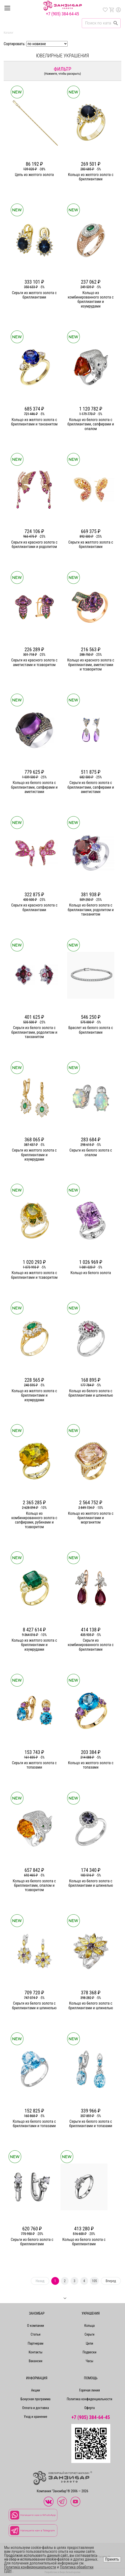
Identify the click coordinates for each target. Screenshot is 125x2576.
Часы (89, 2361)
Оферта (89, 2408)
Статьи (35, 2334)
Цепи (89, 2343)
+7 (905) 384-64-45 (62, 13)
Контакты (35, 2352)
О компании (35, 2326)
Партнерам (35, 2343)
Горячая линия (89, 2390)
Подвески (89, 2352)
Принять (112, 2559)
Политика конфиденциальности (89, 2399)
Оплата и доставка (35, 2408)
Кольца (89, 2326)
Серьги (89, 2334)
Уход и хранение (35, 2417)
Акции (35, 2390)
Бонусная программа (36, 2399)
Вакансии (35, 2361)
